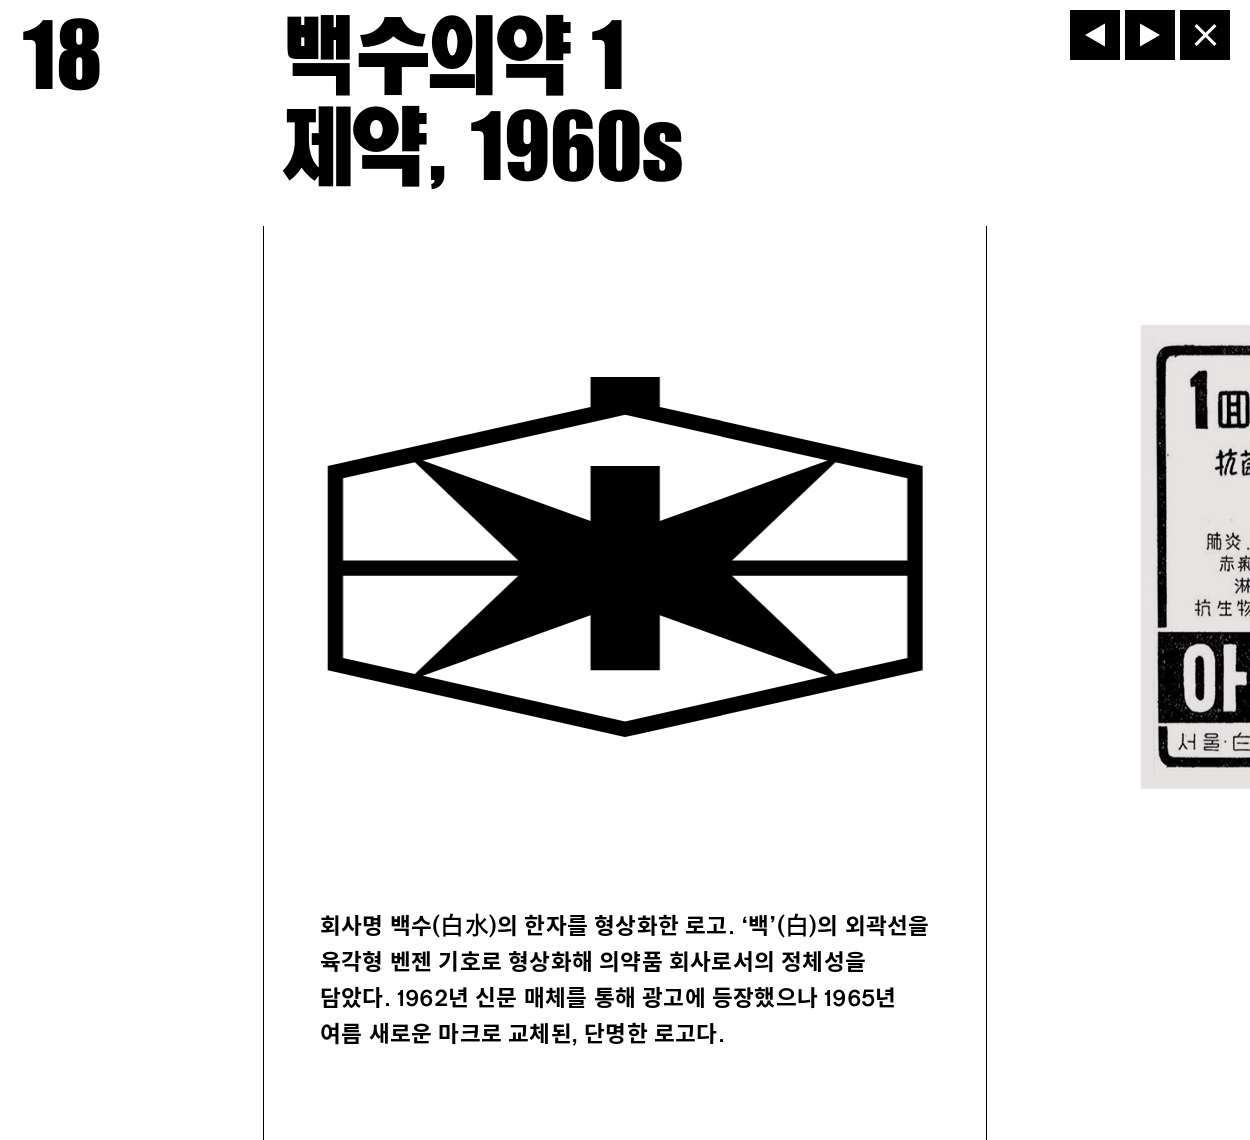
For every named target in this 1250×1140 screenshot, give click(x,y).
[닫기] (1205, 35)
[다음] (1150, 35)
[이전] (1095, 35)
